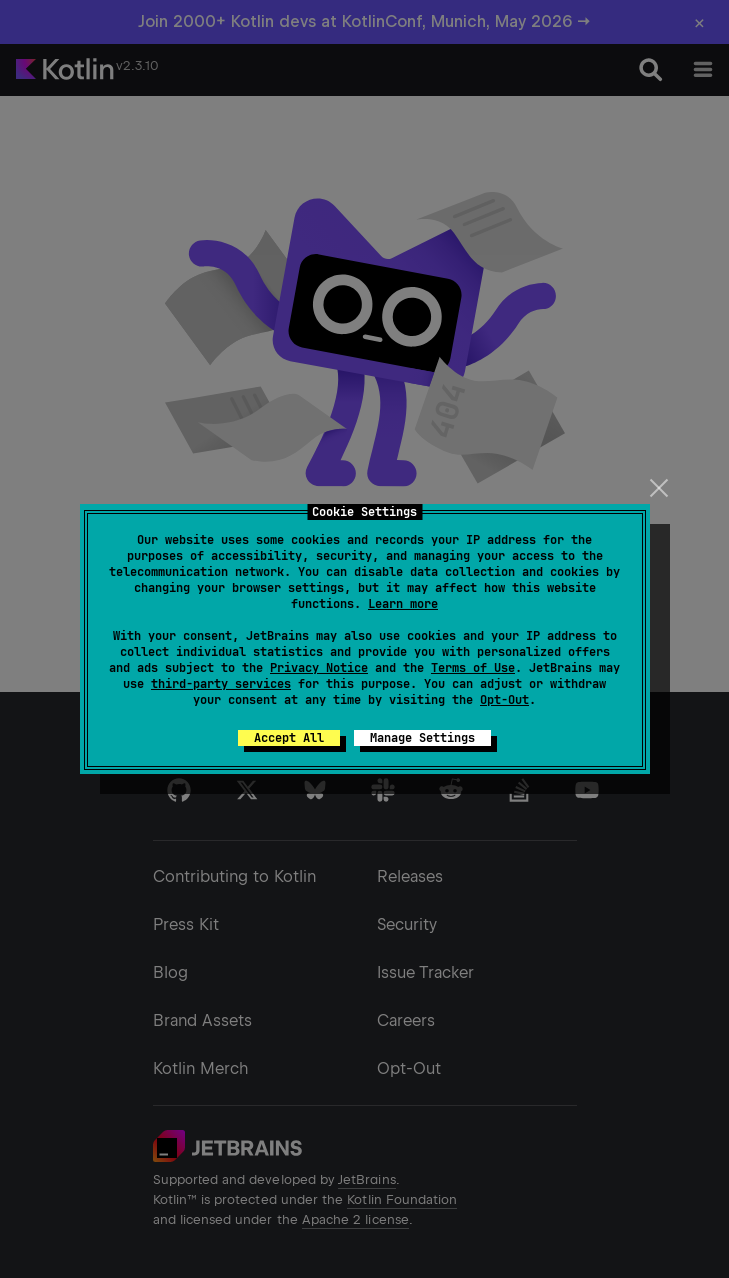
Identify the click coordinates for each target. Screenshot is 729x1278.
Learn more (403, 604)
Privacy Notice (319, 668)
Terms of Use (473, 668)
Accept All (289, 738)
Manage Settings (422, 738)
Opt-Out (504, 700)
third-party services (221, 684)
